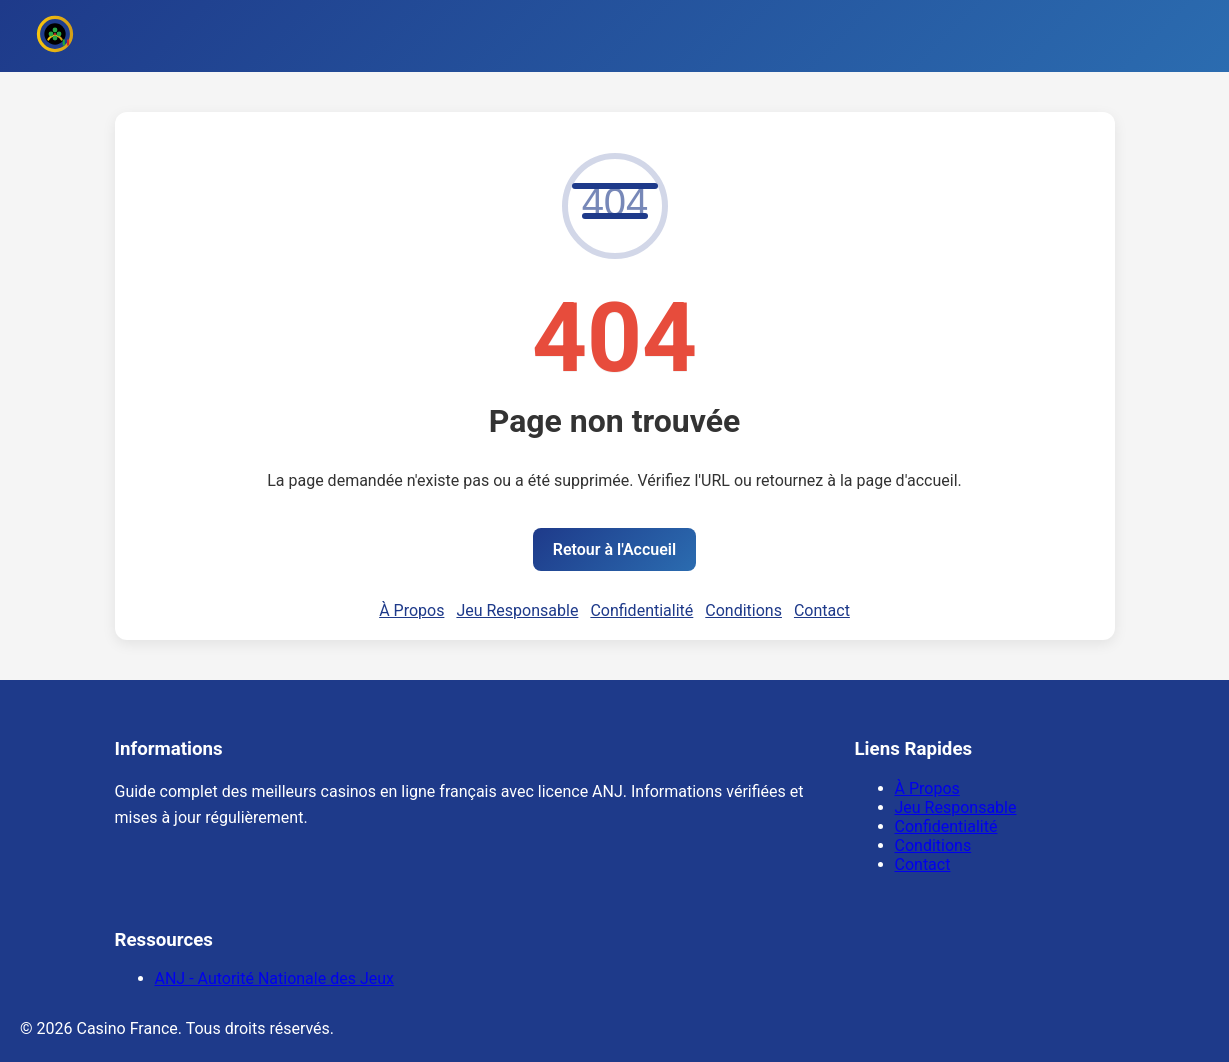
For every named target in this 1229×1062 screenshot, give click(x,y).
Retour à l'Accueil (614, 549)
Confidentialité (641, 610)
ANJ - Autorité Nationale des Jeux (274, 978)
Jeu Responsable (517, 610)
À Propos (411, 610)
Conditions (743, 610)
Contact (822, 610)
